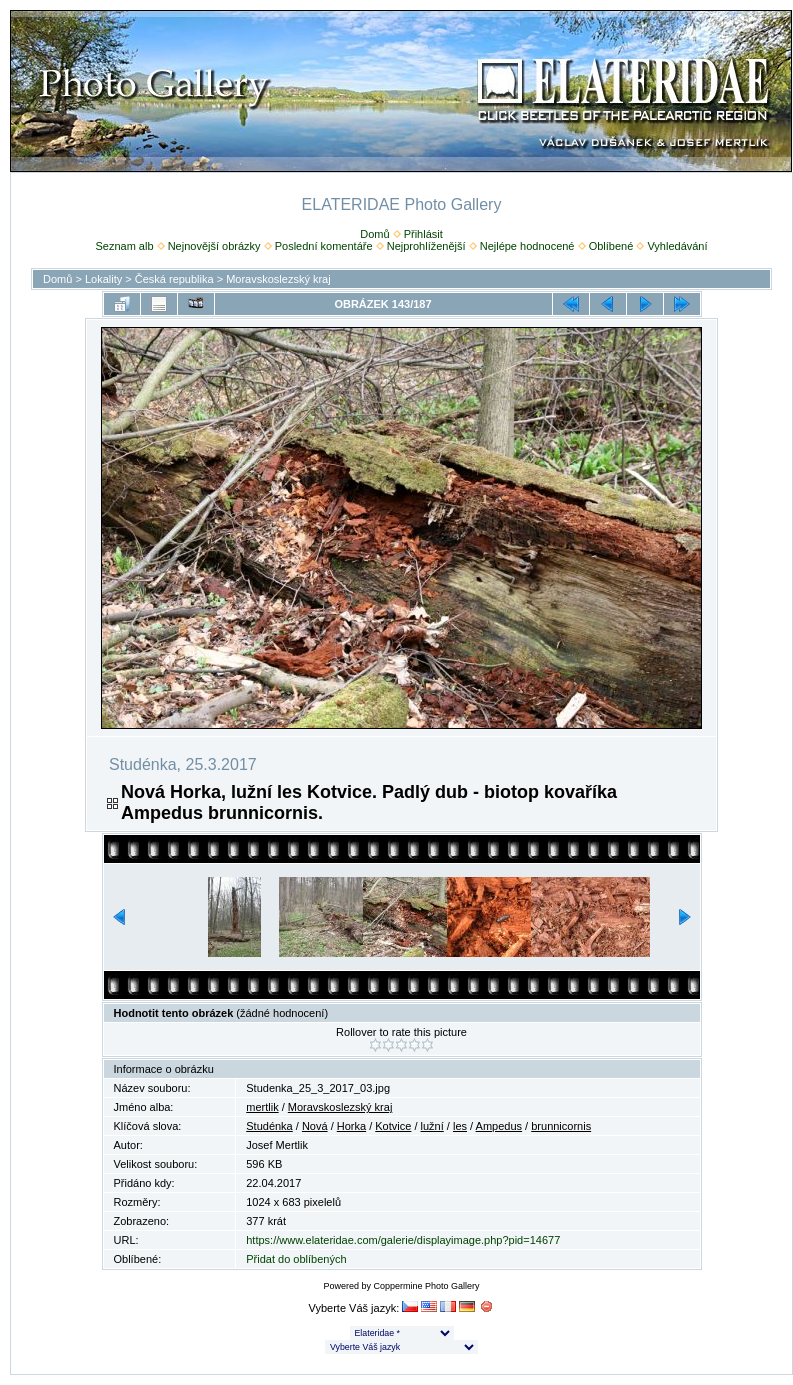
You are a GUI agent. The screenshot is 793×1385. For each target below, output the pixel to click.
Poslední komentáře (324, 246)
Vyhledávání (677, 246)
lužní (432, 1126)
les (460, 1126)
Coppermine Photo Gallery (426, 1286)
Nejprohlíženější (426, 246)
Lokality (103, 279)
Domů (374, 234)
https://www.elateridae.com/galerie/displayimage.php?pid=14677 (403, 1240)
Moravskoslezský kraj (278, 279)
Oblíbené (611, 246)
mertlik (262, 1107)
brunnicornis (561, 1126)
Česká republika (174, 279)
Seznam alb (124, 246)
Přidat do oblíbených (296, 1259)
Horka (351, 1126)
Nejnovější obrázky (214, 246)
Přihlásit (423, 234)
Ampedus (499, 1126)
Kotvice (393, 1126)
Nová (315, 1126)
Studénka (269, 1126)
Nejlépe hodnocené (527, 246)
